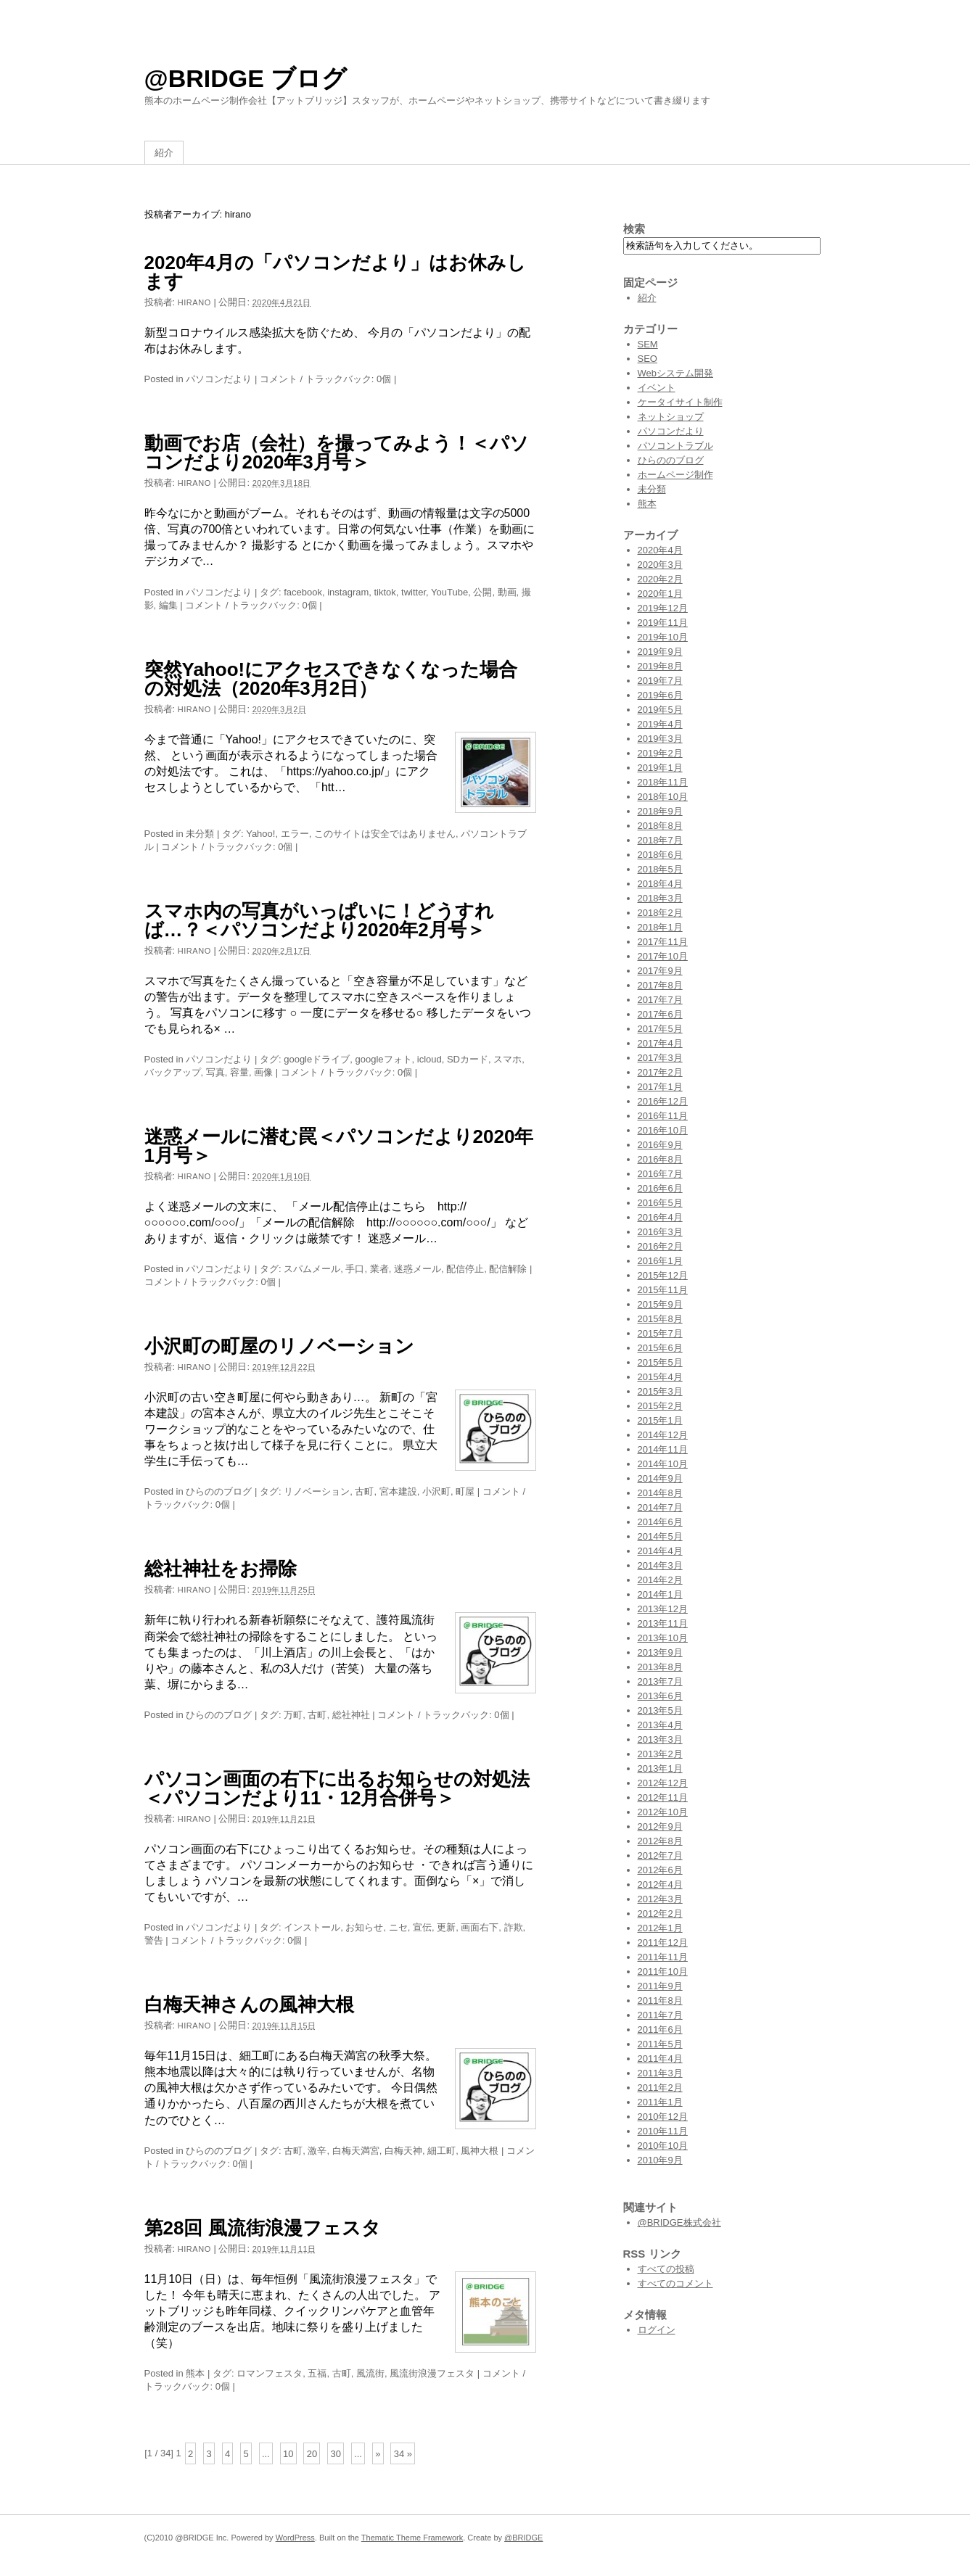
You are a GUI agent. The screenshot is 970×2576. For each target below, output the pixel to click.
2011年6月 (660, 2029)
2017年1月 (660, 1086)
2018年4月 (660, 883)
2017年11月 (663, 941)
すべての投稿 (666, 2268)
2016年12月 (663, 1101)
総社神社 (351, 1714)
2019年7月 (660, 680)
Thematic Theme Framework (412, 2537)
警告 (153, 1940)
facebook (303, 592)
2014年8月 (660, 1492)
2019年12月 (663, 608)
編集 (168, 605)
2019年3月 (660, 738)
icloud (429, 1059)
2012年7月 (660, 1855)
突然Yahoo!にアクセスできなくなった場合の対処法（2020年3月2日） (331, 679)
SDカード (467, 1059)
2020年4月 (660, 550)
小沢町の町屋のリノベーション (279, 1346)
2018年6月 (660, 854)
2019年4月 (660, 724)
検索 (634, 229)
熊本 (195, 2373)
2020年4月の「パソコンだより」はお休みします (335, 272)
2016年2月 (660, 1246)
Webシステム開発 (676, 373)
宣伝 (422, 1927)
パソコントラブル (675, 445)
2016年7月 (660, 1173)
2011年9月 (660, 1986)
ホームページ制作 (675, 474)
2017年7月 (660, 999)
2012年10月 (663, 1812)
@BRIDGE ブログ (246, 78)
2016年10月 (663, 1130)
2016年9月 (660, 1144)
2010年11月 (663, 2131)
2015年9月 (660, 1304)
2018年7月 (660, 840)
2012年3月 (660, 1899)
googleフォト (383, 1059)
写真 (215, 1072)
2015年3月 (660, 1391)
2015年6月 (660, 1347)
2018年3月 (660, 898)
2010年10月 (663, 2145)
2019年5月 (660, 709)
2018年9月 (660, 811)
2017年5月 (660, 1028)
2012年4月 (660, 1884)
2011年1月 (660, 2102)
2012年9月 (660, 1826)
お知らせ (364, 1927)
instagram (348, 592)
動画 (507, 592)
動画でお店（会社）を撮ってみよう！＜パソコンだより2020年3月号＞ (336, 452)
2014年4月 (660, 1550)
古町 (364, 1491)
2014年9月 (660, 1478)
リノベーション (317, 1491)
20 (312, 2453)
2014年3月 (660, 1565)
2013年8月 (660, 1666)
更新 (446, 1927)
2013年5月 (660, 1710)
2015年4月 (660, 1376)
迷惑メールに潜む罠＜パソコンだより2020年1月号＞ (339, 1146)
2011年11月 (663, 1957)
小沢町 (436, 1491)
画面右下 (479, 1927)
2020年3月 (660, 564)
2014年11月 (663, 1449)
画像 (263, 1072)
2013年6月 (660, 1695)
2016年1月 (660, 1260)
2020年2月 (660, 579)
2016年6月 (660, 1188)
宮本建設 (398, 1491)
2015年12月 (663, 1275)
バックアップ (172, 1072)
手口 (354, 1268)
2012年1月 (660, 1928)
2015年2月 (660, 1405)
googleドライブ (317, 1059)
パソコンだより (219, 378)
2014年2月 (660, 1579)
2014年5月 (660, 1536)
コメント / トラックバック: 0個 (325, 378)
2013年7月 (660, 1681)
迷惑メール (417, 1268)
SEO (647, 358)
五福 (317, 2373)
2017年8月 (660, 985)
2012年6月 (660, 1870)
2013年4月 (660, 1725)
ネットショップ (671, 416)
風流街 (370, 2373)
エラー (295, 833)
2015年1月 (660, 1420)
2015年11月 (663, 1289)
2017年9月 (660, 970)
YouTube (449, 592)
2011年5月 (660, 2044)
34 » (403, 2453)
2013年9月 (660, 1652)
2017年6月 (660, 1014)
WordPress (295, 2537)
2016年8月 (660, 1159)
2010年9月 (660, 2160)
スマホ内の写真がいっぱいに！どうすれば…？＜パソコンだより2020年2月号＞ (319, 920)
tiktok (385, 592)
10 (288, 2453)
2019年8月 (660, 666)
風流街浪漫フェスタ (432, 2373)
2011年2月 (660, 2087)
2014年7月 (660, 1507)
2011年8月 (660, 2000)
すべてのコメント (675, 2283)
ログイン (656, 2329)
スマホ (507, 1059)
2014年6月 (660, 1521)
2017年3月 (660, 1057)
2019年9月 (660, 651)
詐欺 (513, 1927)
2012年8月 (660, 1841)
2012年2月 (660, 1913)
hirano (194, 302)
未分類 (200, 833)
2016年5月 (660, 1202)
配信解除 (508, 1268)
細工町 (441, 2150)
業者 (379, 1268)
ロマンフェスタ (270, 2373)
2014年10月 (663, 1463)
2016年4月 (660, 1217)
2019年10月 (663, 637)
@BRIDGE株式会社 (679, 2222)
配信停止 (465, 1268)
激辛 (317, 2150)
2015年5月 (660, 1362)
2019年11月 (663, 622)
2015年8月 (660, 1318)
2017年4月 (660, 1043)
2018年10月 (663, 796)
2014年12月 (663, 1434)
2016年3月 (660, 1231)
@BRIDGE (523, 2537)
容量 (239, 1072)
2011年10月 (663, 1971)
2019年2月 (660, 753)
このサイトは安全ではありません (385, 833)
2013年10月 (663, 1637)
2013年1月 (660, 1768)
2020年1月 (660, 593)
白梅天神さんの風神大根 (249, 2004)
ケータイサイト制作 (680, 402)
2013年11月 (663, 1623)
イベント (656, 387)
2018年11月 (663, 782)
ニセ (398, 1927)
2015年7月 (660, 1333)
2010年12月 (663, 2116)
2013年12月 (663, 1608)
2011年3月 (660, 2073)
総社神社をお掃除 (220, 1569)
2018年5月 (660, 869)
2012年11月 (663, 1797)
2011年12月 (663, 1942)
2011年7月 (660, 2015)
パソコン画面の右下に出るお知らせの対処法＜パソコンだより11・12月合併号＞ (337, 1788)
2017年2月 (660, 1072)
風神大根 (479, 2150)
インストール (312, 1927)
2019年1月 (660, 767)
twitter (413, 592)
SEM (648, 344)
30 (335, 2453)
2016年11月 (663, 1115)
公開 (482, 592)
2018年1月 (660, 927)
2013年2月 (660, 1754)
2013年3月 (660, 1739)
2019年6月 (660, 695)
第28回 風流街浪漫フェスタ (262, 2228)
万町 (293, 1714)
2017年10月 (663, 956)
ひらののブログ (219, 1491)
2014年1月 (660, 1594)
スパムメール (312, 1268)
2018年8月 (660, 825)
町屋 (465, 1491)
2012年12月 (663, 1783)
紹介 (164, 152)
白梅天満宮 (355, 2150)
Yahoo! (260, 833)
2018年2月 (660, 912)
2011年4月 (660, 2058)
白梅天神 (403, 2150)
